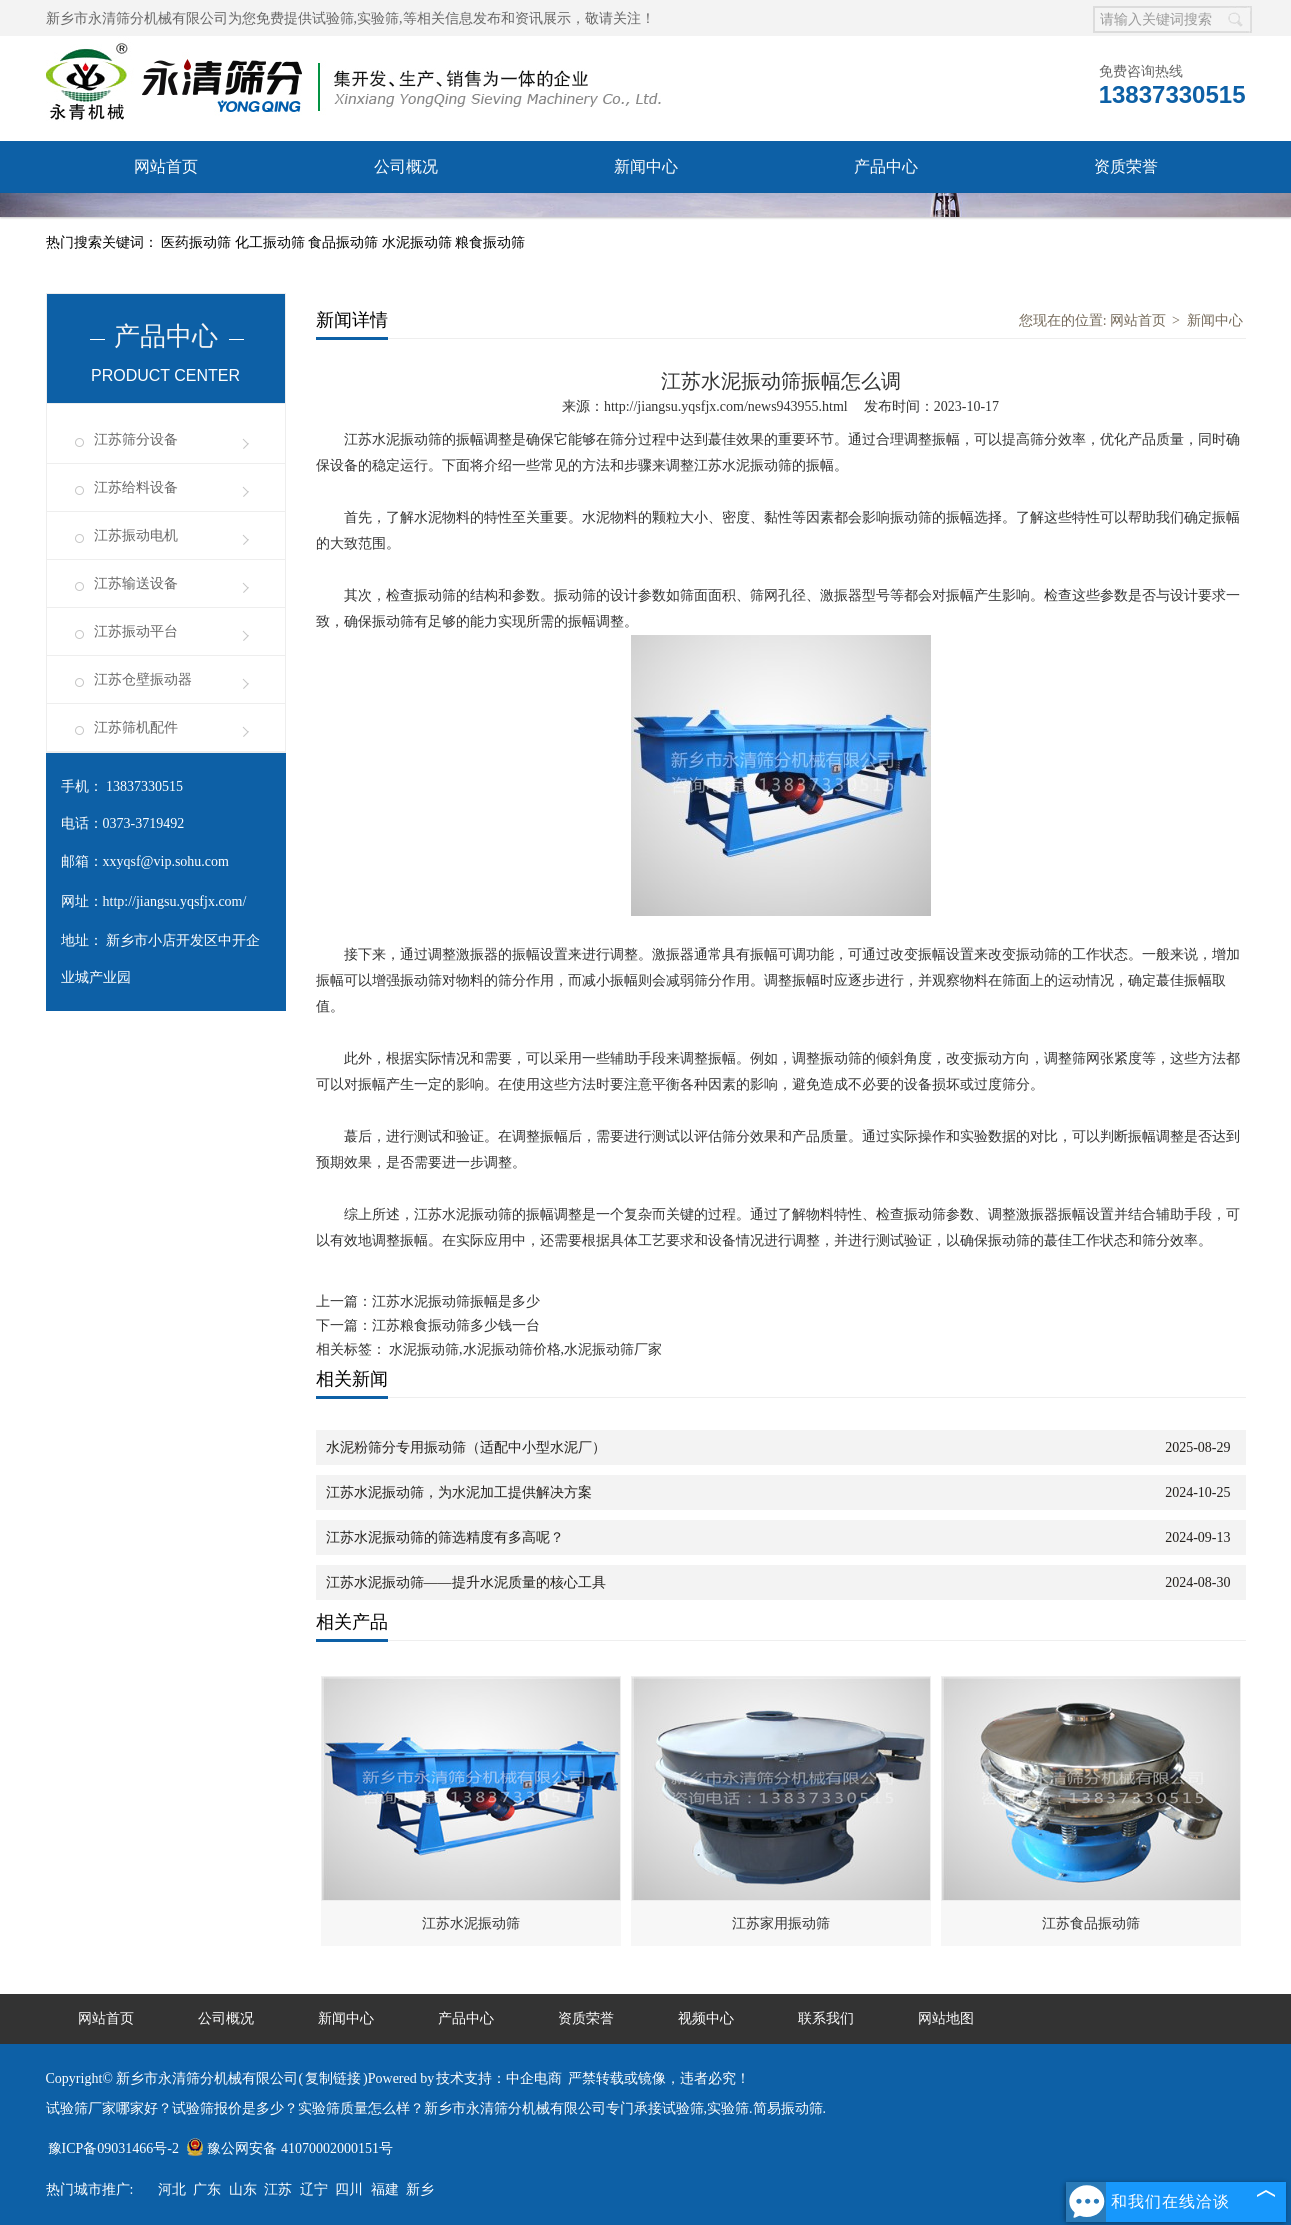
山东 (243, 2189)
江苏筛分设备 (136, 439)
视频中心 (406, 218)
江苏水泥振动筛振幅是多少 (456, 1301)
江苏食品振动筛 (1091, 1923)
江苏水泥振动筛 (471, 1923)
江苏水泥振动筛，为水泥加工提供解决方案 (459, 1492)
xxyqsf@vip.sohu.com (166, 861)
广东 (207, 2189)
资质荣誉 (1126, 166)
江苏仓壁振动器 (143, 679)
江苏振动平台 (136, 631)
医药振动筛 (198, 242)
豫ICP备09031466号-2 (113, 2148)
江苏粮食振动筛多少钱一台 (456, 1325)
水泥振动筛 (419, 242)
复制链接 (333, 2078)
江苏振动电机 (136, 535)
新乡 (420, 2189)
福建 (385, 2189)
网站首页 (166, 166)
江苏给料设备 (136, 487)
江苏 (278, 2189)
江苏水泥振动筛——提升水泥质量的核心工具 (466, 1582)
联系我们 (646, 218)
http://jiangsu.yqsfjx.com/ (175, 901)
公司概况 (406, 166)
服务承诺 (166, 218)
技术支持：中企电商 (499, 2078)
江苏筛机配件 (136, 727)
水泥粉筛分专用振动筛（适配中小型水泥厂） (466, 1447)
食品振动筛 (345, 242)
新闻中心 (646, 166)
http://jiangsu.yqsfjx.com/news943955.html (726, 406)
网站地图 (946, 2018)
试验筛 (333, 18)
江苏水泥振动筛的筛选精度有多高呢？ (445, 1537)
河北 (172, 2189)
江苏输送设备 (136, 583)
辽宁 (314, 2189)
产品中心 (886, 166)
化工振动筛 (272, 242)
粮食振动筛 (490, 242)
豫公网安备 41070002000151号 (289, 2148)
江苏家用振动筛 (781, 1923)
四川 (349, 2189)
